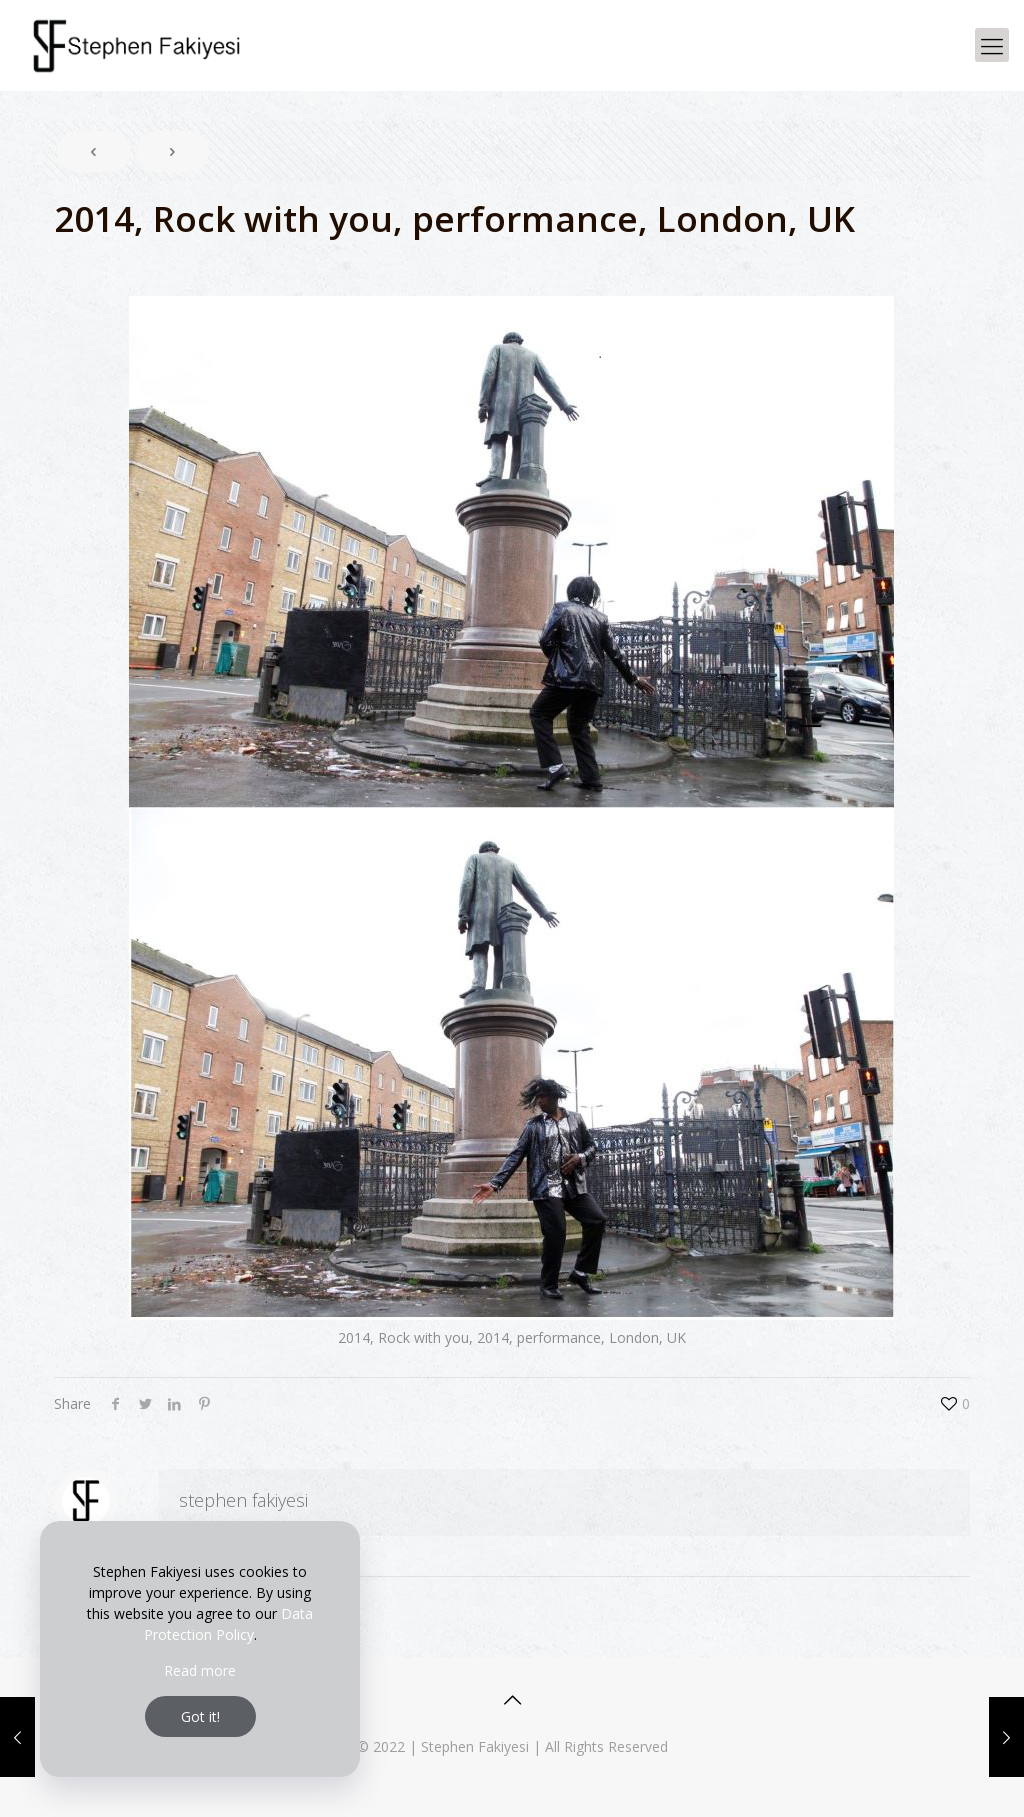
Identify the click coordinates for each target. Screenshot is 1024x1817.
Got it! (200, 1716)
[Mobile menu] (992, 45)
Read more (200, 1670)
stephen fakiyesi (243, 1500)
